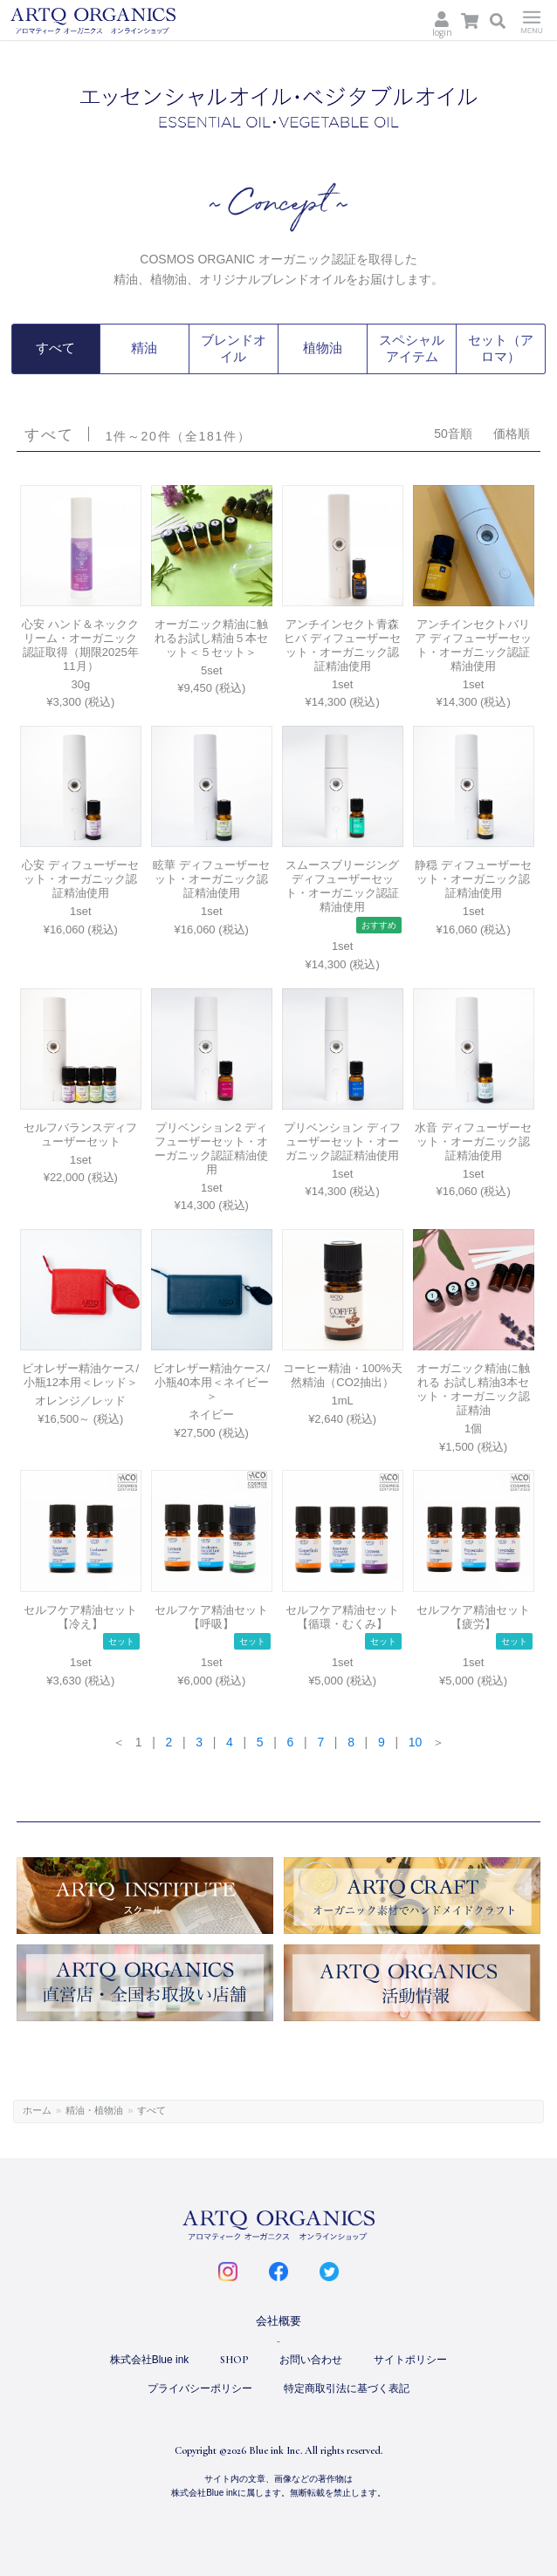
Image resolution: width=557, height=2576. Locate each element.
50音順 (453, 431)
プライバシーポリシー (200, 2386)
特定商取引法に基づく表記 (346, 2386)
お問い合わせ (310, 2358)
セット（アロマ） (501, 348)
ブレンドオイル (233, 348)
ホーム (37, 2107)
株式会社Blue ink (149, 2358)
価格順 (511, 431)
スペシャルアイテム (412, 348)
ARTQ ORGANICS (115, 20)
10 (416, 1739)
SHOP (234, 2358)
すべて (56, 348)
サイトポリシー (410, 2358)
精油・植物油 (94, 2107)
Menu (532, 20)
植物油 (323, 348)
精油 (144, 348)
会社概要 (278, 2319)
